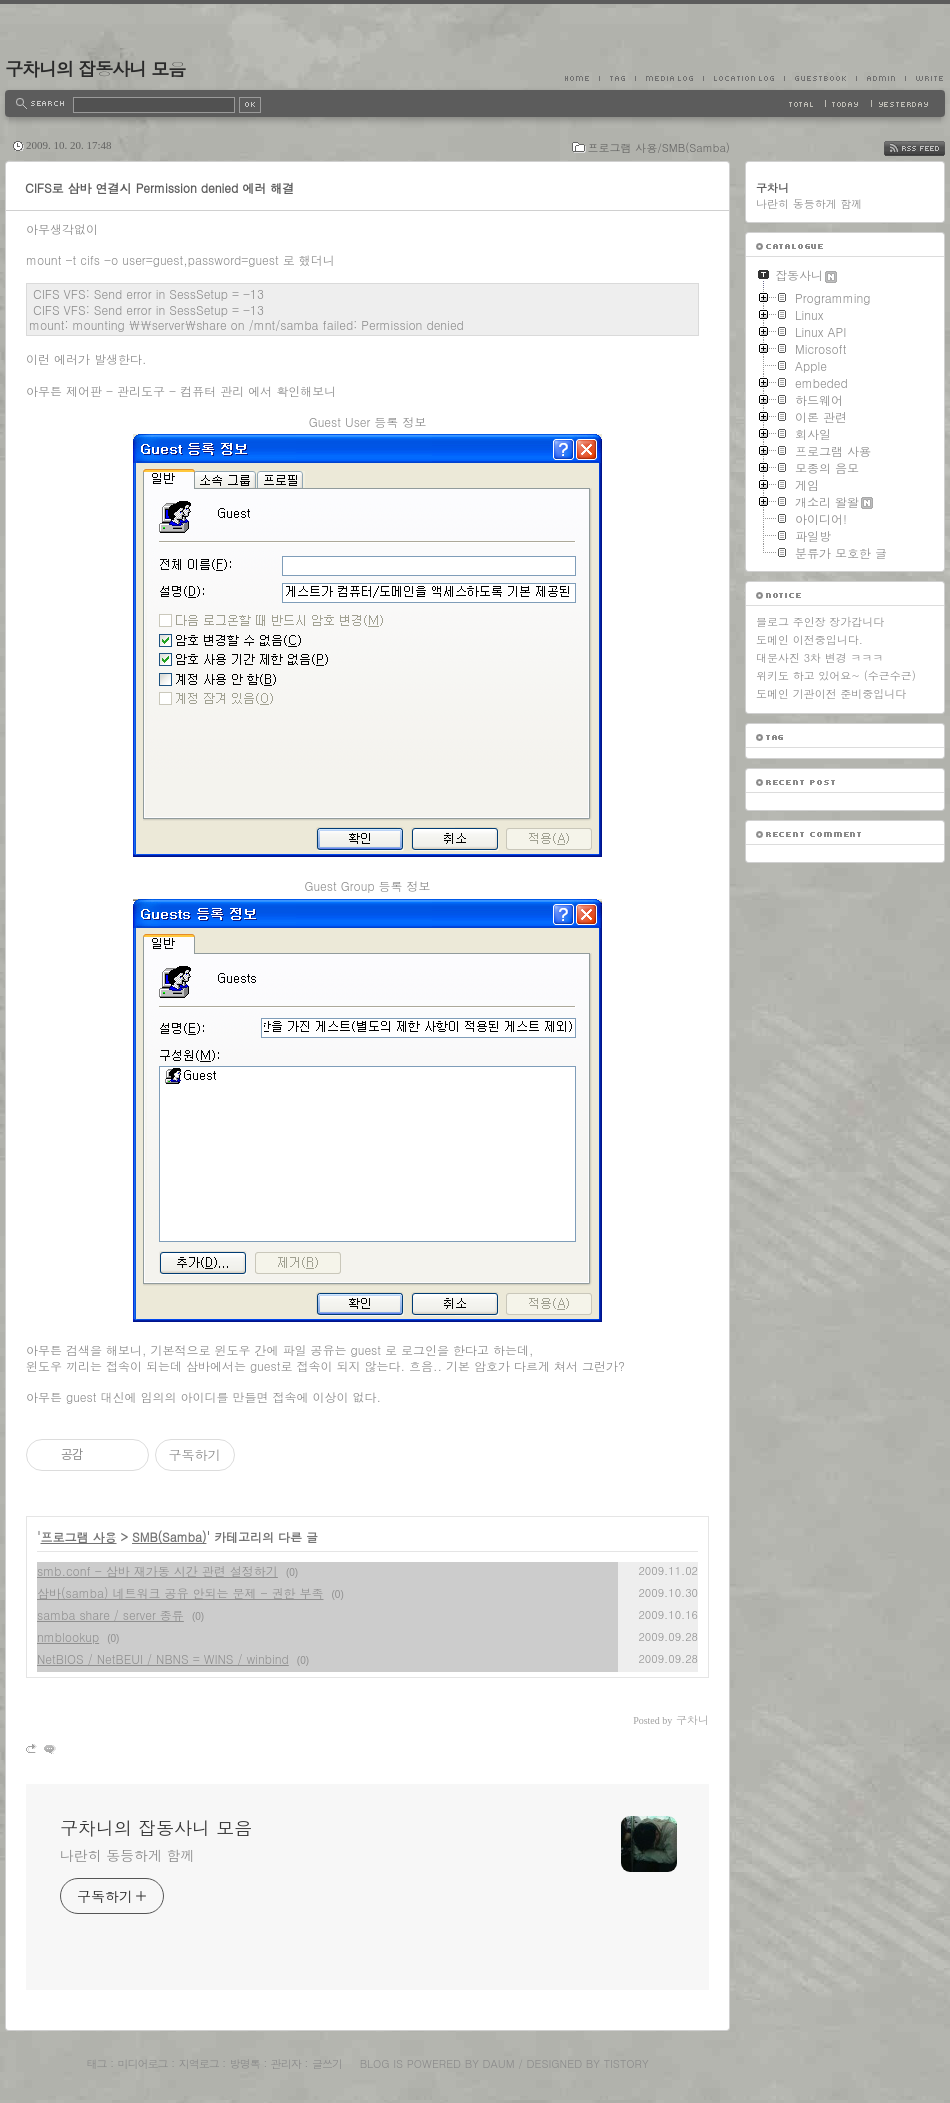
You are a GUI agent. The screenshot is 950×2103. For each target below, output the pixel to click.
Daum (499, 2063)
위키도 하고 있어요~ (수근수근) (836, 675)
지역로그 (199, 2063)
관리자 (286, 2063)
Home (582, 78)
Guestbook (820, 78)
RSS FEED (929, 148)
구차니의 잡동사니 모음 (95, 68)
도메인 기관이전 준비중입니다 (831, 693)
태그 (96, 2063)
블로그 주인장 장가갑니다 (820, 621)
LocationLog (743, 78)
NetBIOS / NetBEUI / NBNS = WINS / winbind (163, 1658)
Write (925, 78)
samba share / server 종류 (110, 1614)
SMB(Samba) (169, 1536)
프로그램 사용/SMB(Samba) (659, 147)
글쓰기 (327, 2063)
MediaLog (669, 78)
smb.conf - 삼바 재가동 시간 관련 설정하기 (157, 1570)
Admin (880, 78)
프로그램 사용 (79, 1536)
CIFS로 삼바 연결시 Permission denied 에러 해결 (159, 187)
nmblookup (68, 1636)
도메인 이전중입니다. (809, 639)
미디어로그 (143, 2063)
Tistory (626, 2063)
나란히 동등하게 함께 (127, 1855)
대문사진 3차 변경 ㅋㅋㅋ (819, 657)
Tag (617, 78)
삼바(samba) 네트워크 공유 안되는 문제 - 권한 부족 (180, 1592)
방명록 (245, 2063)
